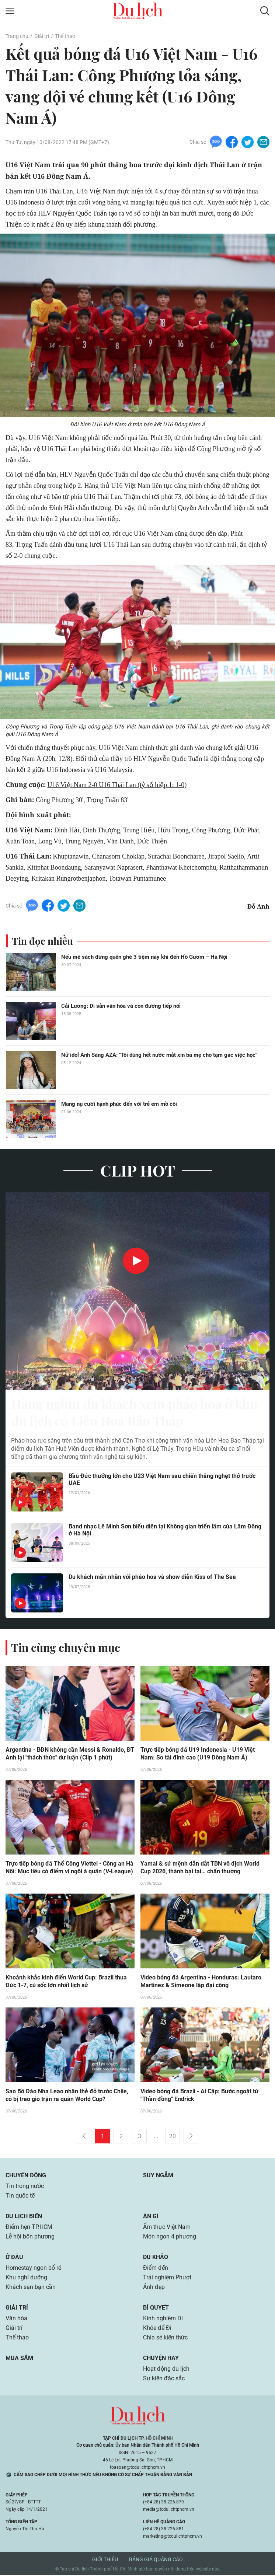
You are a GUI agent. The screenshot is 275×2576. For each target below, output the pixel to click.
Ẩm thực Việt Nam (167, 2227)
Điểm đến (155, 2268)
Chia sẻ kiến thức (165, 2338)
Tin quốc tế (20, 2196)
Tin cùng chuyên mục (65, 1648)
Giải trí (41, 36)
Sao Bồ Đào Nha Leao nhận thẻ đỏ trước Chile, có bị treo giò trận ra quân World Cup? (67, 2096)
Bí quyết (156, 2308)
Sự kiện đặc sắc (164, 2379)
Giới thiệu (105, 2560)
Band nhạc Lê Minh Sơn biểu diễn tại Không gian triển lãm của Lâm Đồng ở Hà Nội (165, 1531)
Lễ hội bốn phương (30, 2237)
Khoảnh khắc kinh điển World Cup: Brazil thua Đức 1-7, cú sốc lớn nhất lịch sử (66, 1982)
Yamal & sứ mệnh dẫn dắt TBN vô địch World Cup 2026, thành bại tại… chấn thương (200, 1868)
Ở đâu (14, 2257)
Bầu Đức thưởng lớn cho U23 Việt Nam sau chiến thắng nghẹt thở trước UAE (162, 1480)
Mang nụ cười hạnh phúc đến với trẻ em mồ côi (119, 1104)
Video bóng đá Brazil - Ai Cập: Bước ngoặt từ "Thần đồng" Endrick (199, 2096)
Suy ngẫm (158, 2176)
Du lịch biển (24, 2216)
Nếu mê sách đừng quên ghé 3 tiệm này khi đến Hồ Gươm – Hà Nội (144, 957)
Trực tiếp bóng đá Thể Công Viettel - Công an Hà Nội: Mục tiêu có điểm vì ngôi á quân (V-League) (69, 1868)
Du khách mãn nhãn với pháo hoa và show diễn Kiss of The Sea (152, 1577)
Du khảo (155, 2257)
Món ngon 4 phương (169, 2237)
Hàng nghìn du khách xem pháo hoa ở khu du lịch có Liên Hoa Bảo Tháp (125, 1412)
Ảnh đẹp (154, 2287)
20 (172, 2136)
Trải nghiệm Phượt (167, 2278)
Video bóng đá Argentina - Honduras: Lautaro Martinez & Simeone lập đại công (200, 1982)
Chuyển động (26, 2176)
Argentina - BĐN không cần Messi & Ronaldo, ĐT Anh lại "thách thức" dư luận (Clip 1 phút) (70, 1754)
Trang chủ (17, 36)
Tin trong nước (25, 2186)
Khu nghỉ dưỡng (26, 2278)
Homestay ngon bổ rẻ (33, 2268)
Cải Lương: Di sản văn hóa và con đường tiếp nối (121, 1006)
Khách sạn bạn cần (31, 2287)
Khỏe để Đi (157, 2328)
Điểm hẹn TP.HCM (29, 2227)
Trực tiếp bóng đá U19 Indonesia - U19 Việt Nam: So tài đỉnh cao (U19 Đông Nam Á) (197, 1754)
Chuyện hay (161, 2358)
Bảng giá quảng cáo (156, 2560)
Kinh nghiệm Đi (163, 2318)
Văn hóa (16, 2318)
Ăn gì (151, 2216)
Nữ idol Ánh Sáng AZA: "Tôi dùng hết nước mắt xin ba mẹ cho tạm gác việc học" (159, 1055)
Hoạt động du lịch (166, 2369)
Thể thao (65, 36)
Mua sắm (19, 2358)
